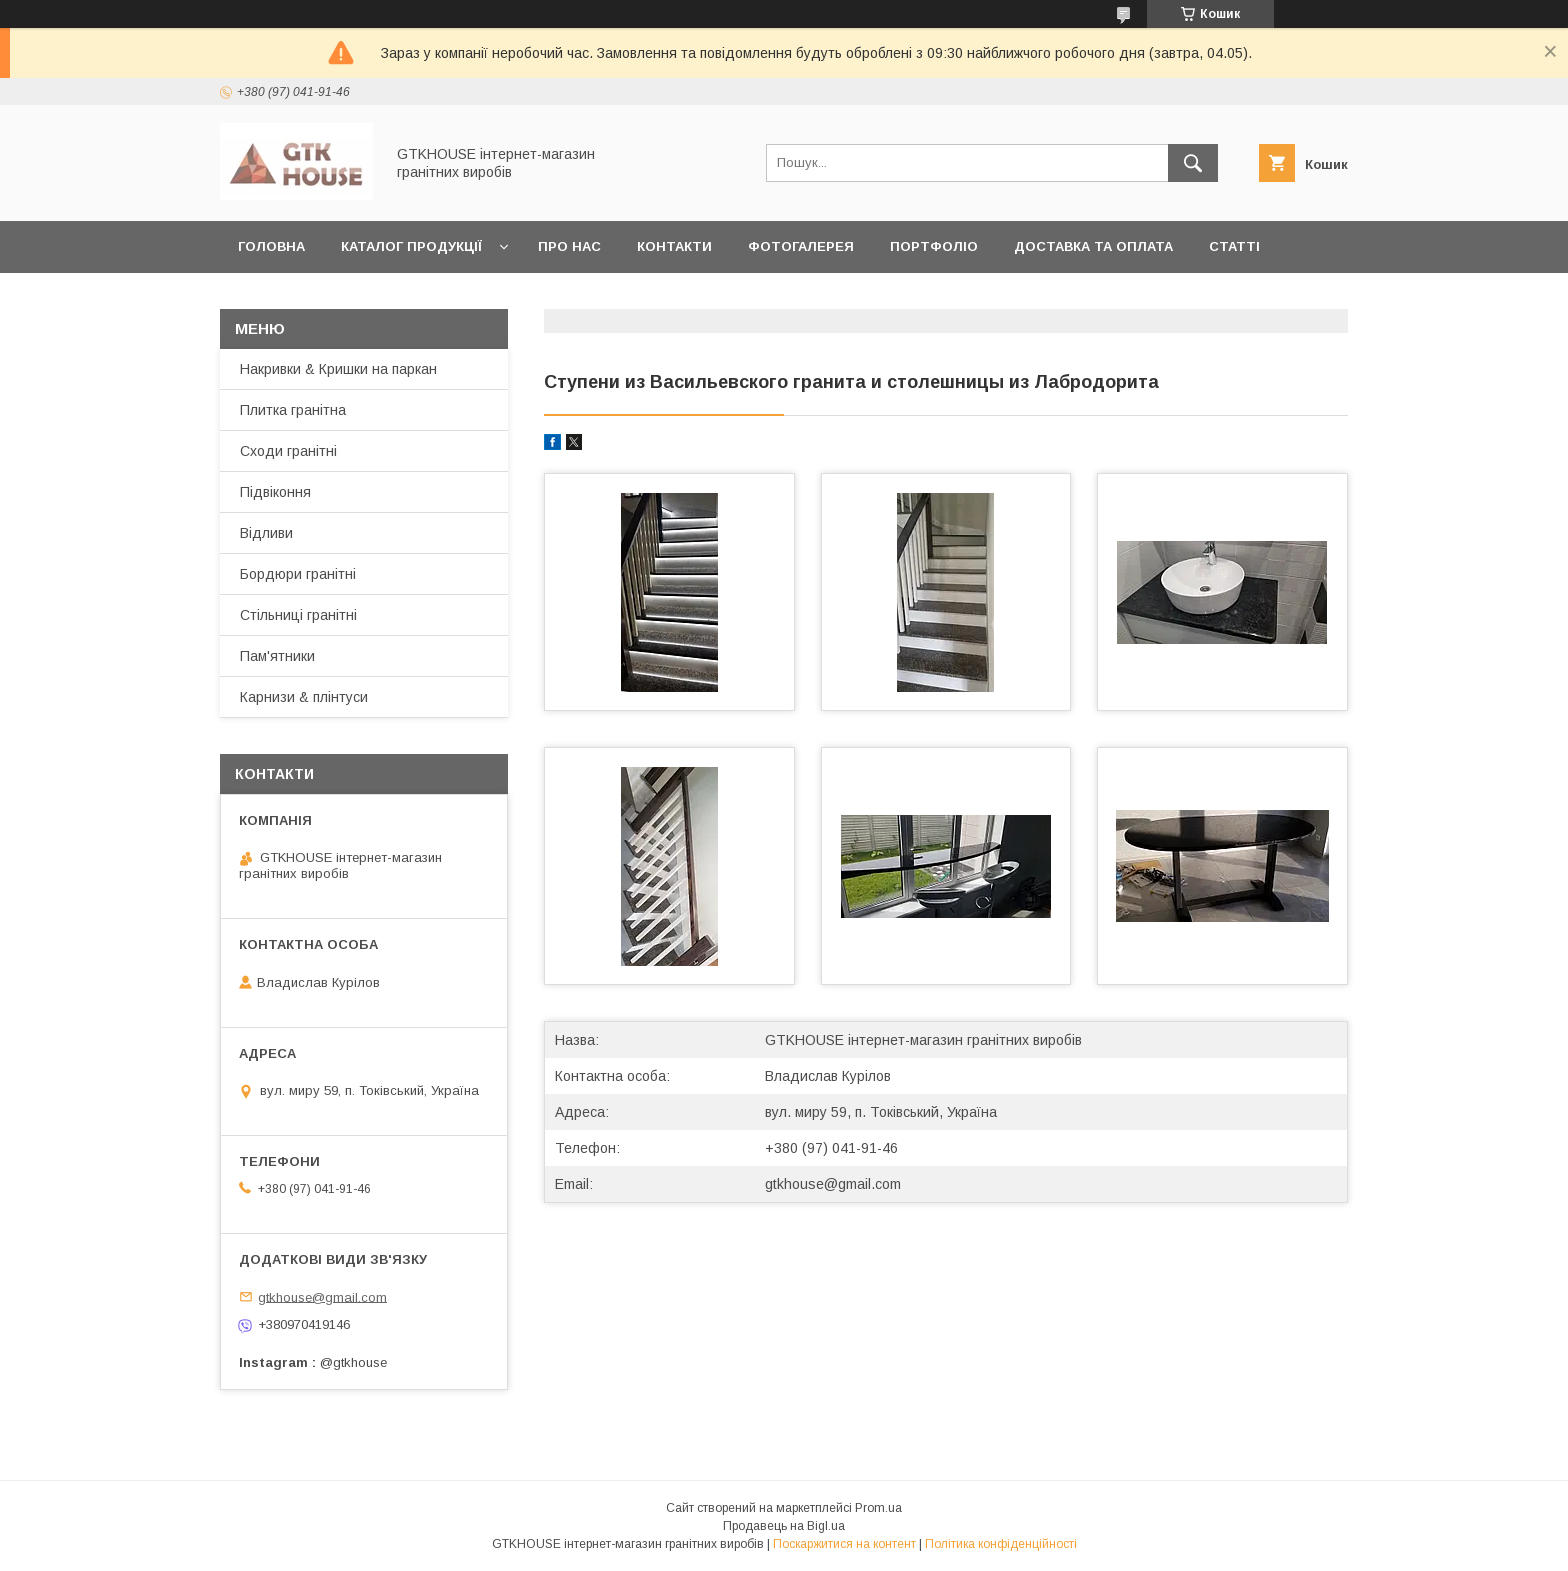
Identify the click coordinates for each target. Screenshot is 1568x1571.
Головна (271, 246)
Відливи (266, 533)
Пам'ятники (277, 656)
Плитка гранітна (293, 410)
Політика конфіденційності (1001, 1544)
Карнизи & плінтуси (304, 697)
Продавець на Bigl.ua (784, 1526)
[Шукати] (1193, 163)
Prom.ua (878, 1508)
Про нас (569, 246)
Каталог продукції (411, 246)
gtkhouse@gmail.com (833, 1184)
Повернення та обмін (494, 298)
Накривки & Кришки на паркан (338, 369)
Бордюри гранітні (298, 574)
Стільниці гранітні (298, 615)
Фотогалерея (801, 246)
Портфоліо (934, 246)
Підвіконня (275, 492)
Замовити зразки (306, 298)
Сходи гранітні (288, 451)
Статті (1234, 246)
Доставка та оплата (1093, 246)
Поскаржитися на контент (844, 1544)
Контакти (674, 246)
